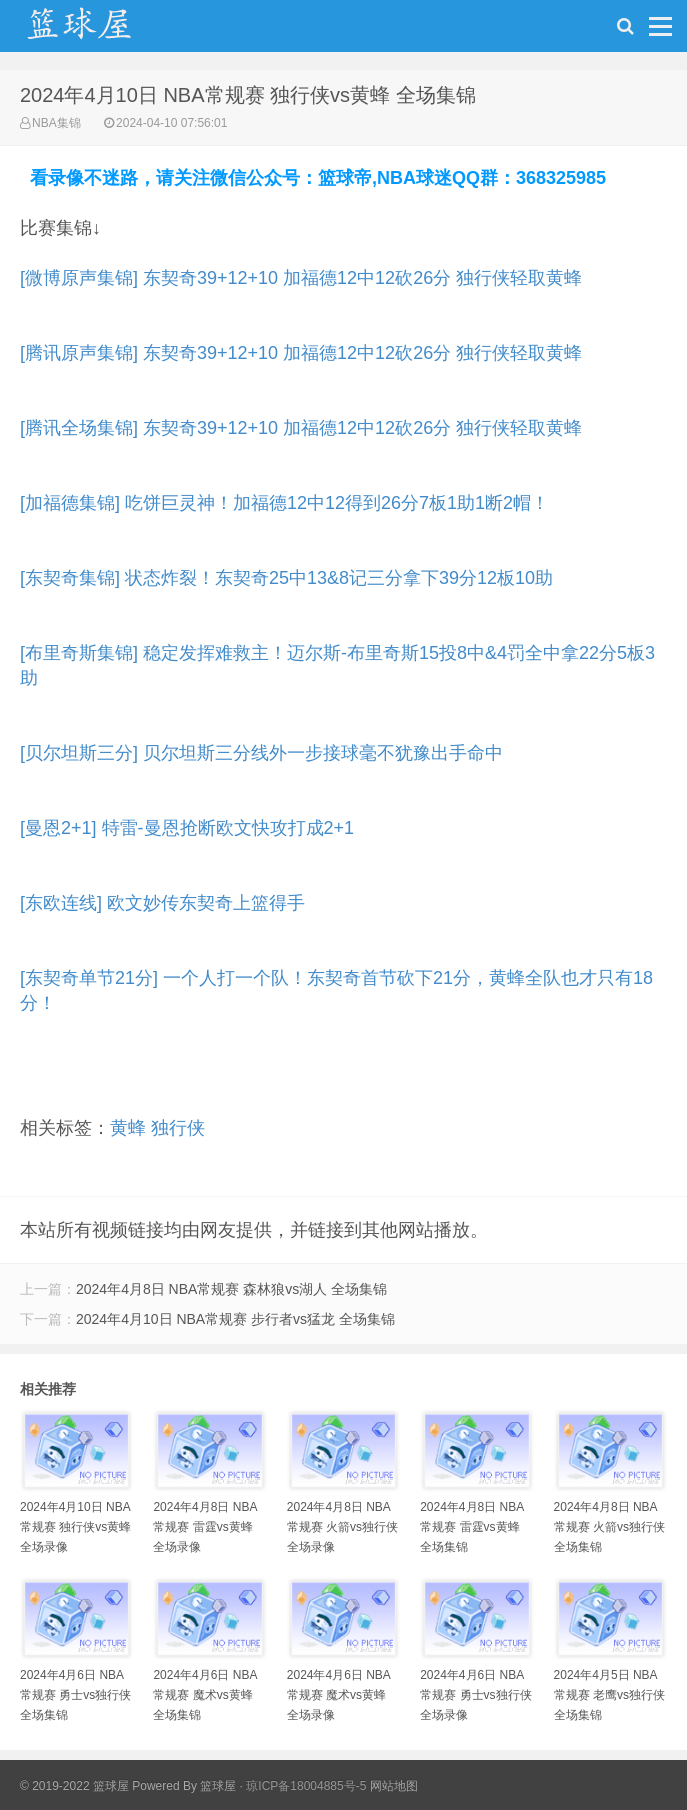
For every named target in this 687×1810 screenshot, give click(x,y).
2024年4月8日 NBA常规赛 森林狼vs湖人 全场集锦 (231, 1289)
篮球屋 (218, 1786)
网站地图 (394, 1786)
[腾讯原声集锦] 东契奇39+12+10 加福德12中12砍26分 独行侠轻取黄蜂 (301, 353)
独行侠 (178, 1128)
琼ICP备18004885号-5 (306, 1786)
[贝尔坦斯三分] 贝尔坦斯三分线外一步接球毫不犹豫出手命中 (261, 753)
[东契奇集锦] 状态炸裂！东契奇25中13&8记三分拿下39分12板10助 (286, 578)
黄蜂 (128, 1128)
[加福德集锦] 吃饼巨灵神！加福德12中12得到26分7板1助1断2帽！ (284, 503)
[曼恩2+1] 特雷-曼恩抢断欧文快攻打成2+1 (187, 828)
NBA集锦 (56, 123)
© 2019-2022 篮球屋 (74, 1786)
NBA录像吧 (100, 31)
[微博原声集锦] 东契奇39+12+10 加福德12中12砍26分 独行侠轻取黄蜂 (301, 278)
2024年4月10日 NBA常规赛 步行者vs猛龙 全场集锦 (235, 1319)
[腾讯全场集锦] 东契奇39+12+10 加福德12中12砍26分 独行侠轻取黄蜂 (301, 428)
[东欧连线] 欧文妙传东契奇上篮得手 (162, 903)
